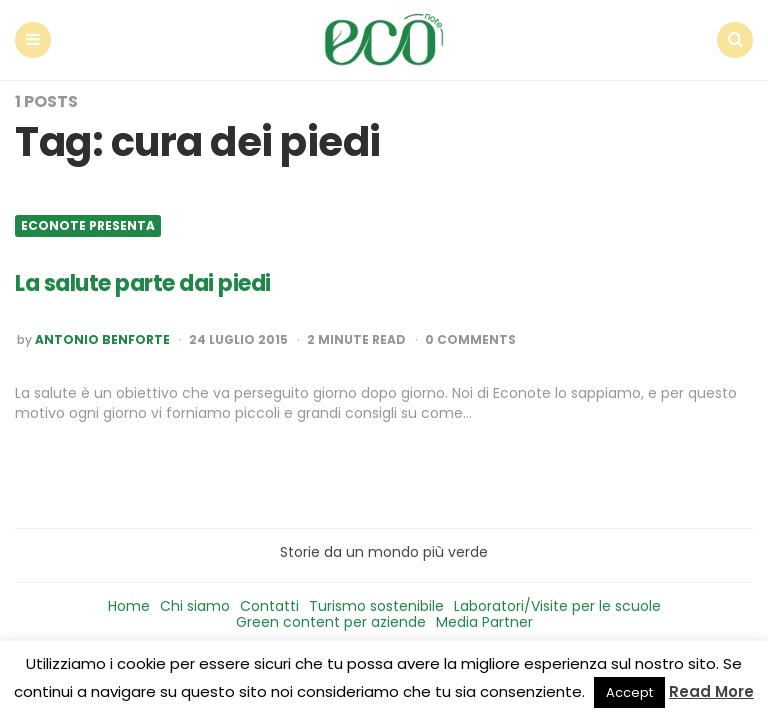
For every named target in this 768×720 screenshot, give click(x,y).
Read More (711, 691)
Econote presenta (88, 226)
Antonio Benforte (102, 340)
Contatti (269, 606)
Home (129, 606)
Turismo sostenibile (376, 606)
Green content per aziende (331, 622)
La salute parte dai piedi (143, 283)
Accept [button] (629, 692)
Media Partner (484, 622)
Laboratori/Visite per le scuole (557, 606)
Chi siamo (195, 606)
